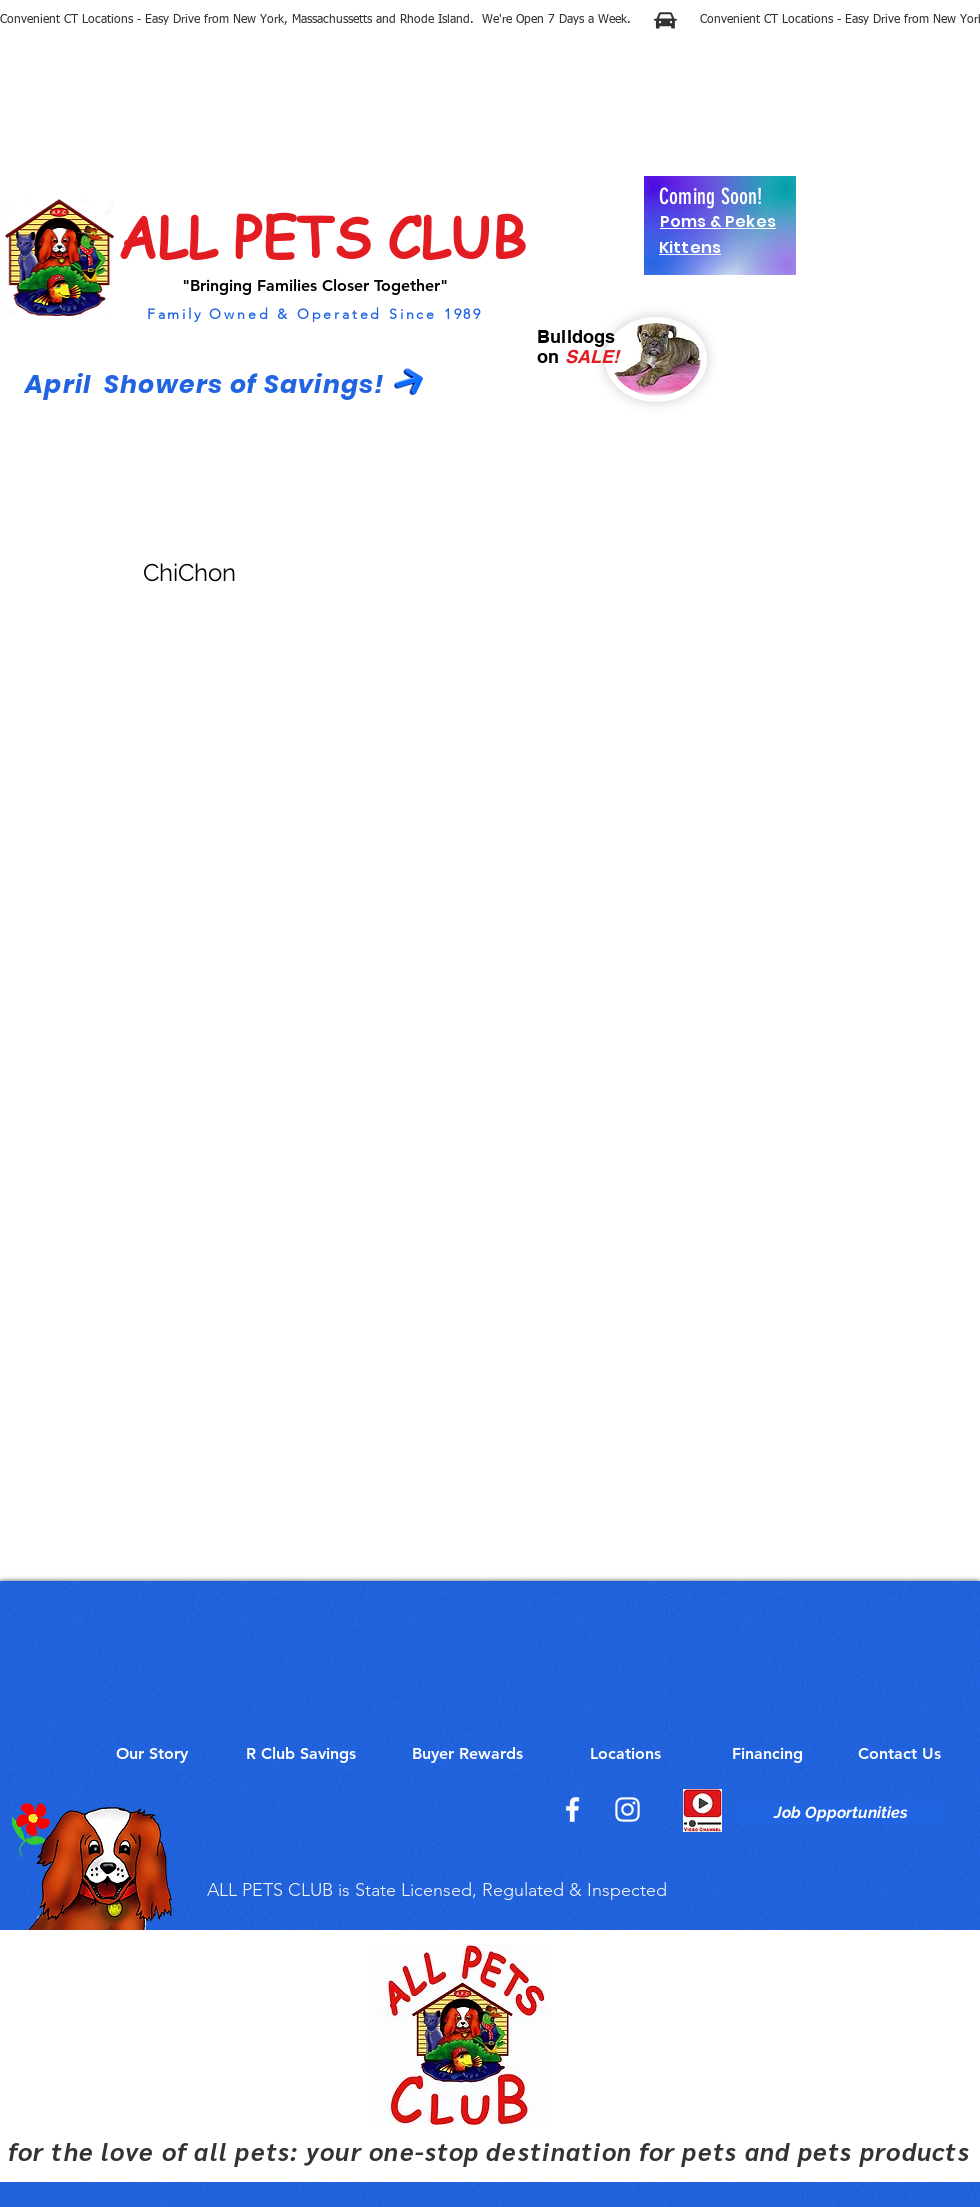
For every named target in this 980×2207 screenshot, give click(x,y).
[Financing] (767, 1754)
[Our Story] (152, 1754)
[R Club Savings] (301, 1754)
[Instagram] (627, 1809)
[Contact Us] (899, 1754)
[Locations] (625, 1754)
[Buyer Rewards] (467, 1754)
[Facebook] (572, 1809)
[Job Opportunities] (840, 1813)
